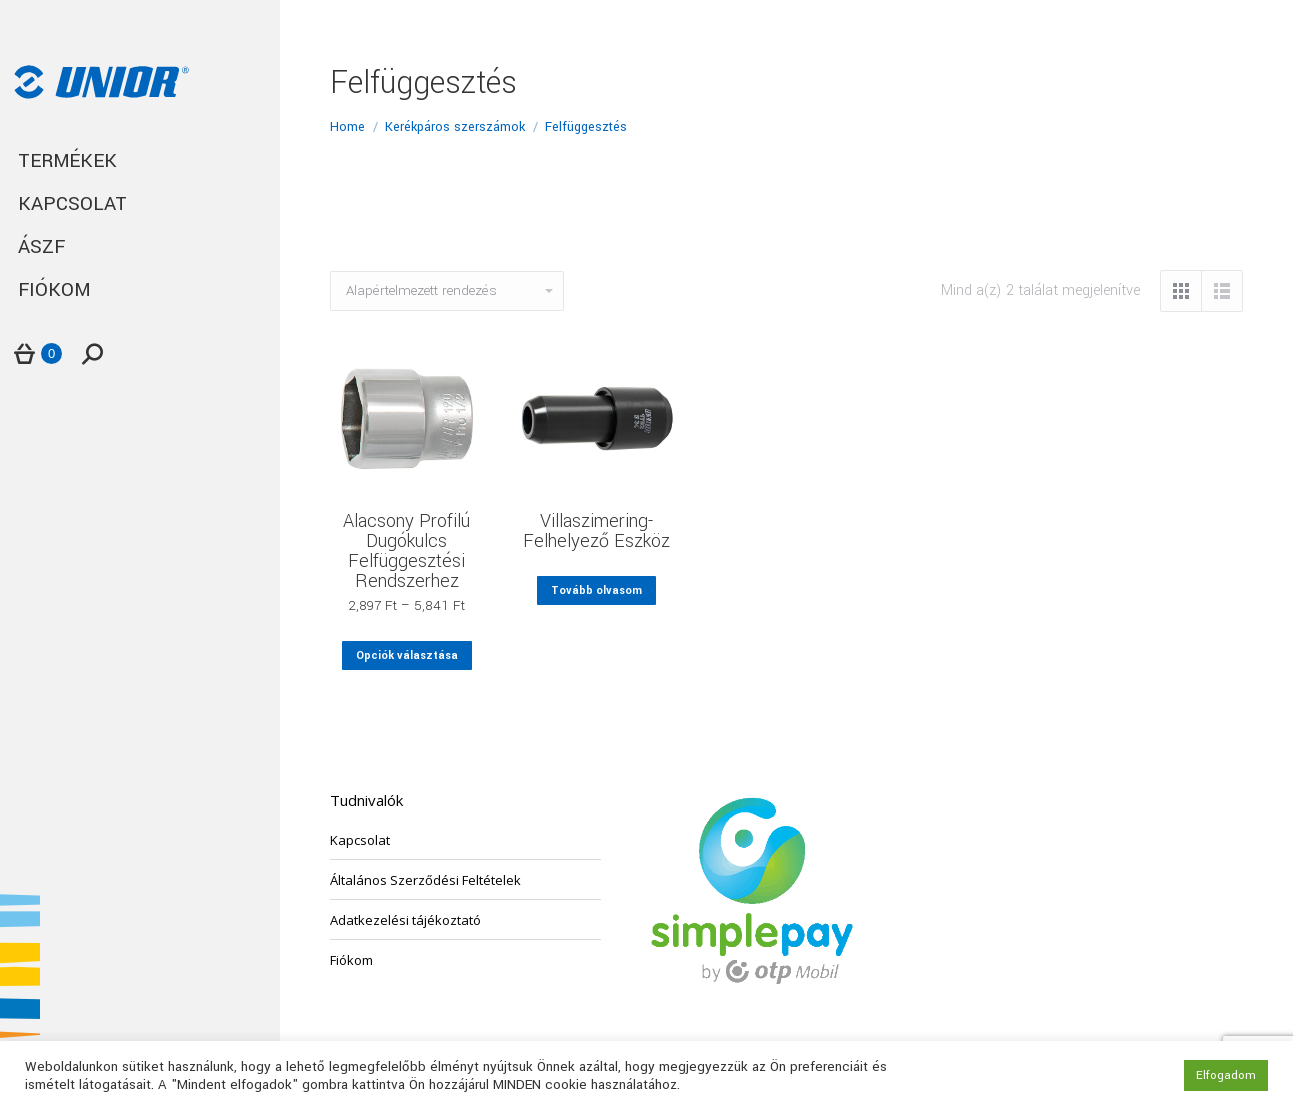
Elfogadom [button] (1226, 1075)
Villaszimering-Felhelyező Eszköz (596, 531)
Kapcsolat (360, 840)
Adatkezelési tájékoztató (405, 920)
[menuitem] (140, 161)
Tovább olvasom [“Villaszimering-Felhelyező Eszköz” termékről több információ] (596, 590)
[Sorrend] (447, 291)
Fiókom (351, 960)
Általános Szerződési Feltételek (425, 880)
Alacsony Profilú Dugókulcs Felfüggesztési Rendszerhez (406, 551)
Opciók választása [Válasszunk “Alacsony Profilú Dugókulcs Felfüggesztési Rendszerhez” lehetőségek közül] (407, 655)
